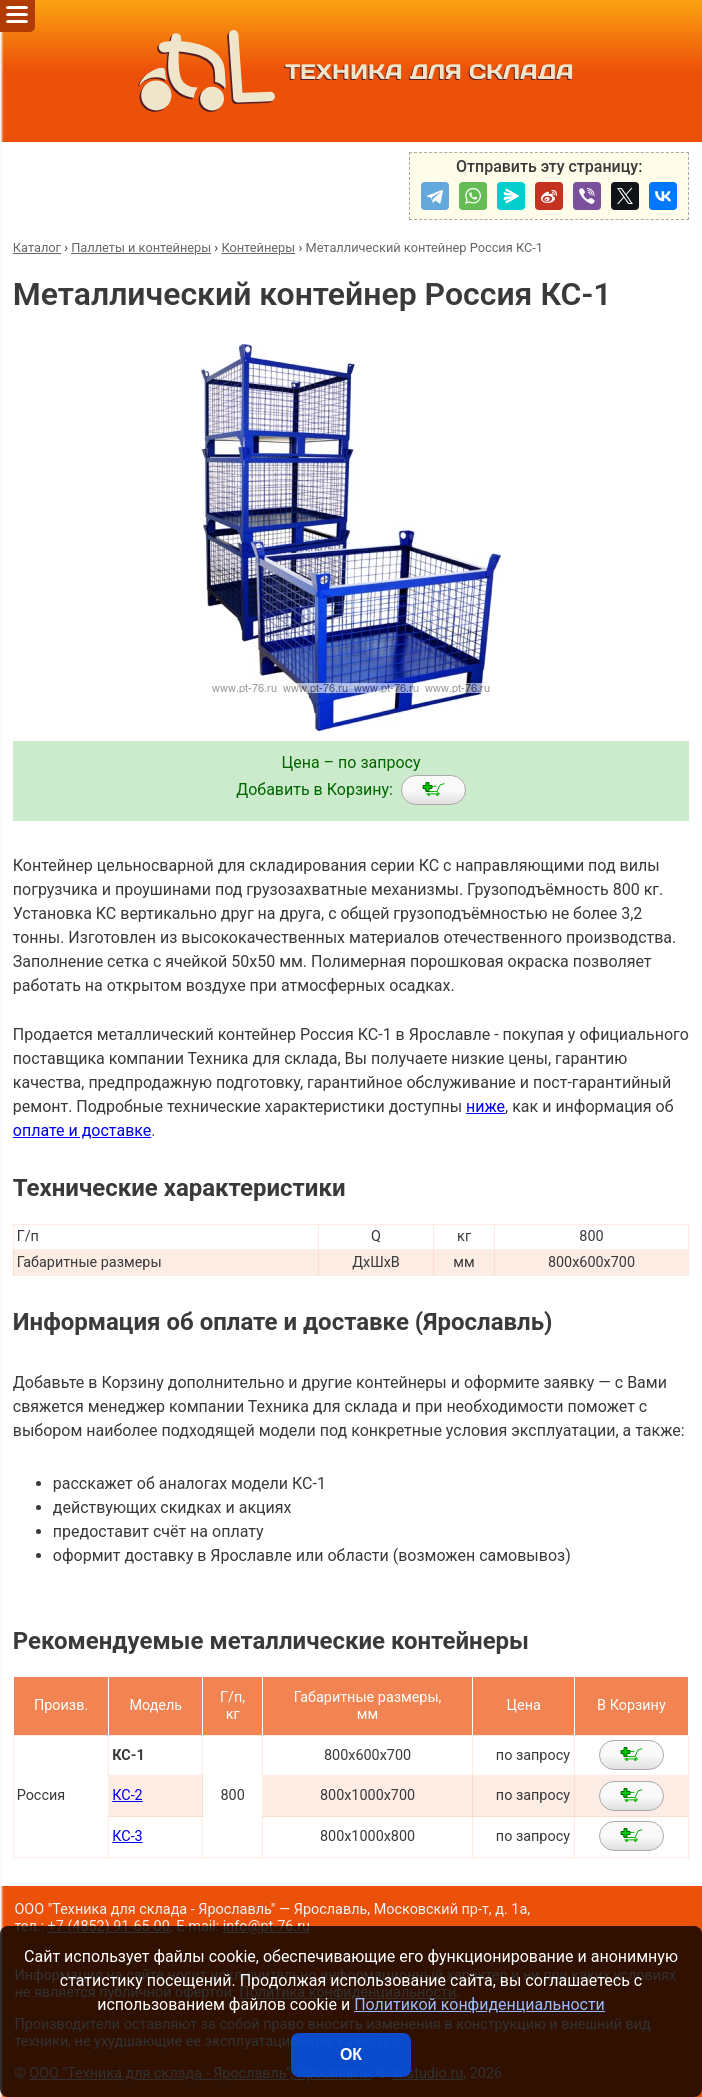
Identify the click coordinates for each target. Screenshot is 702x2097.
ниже (485, 1106)
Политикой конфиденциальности (479, 2004)
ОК (351, 2054)
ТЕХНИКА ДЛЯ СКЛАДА (350, 71)
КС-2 (127, 1795)
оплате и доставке (82, 1130)
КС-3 (127, 1836)
